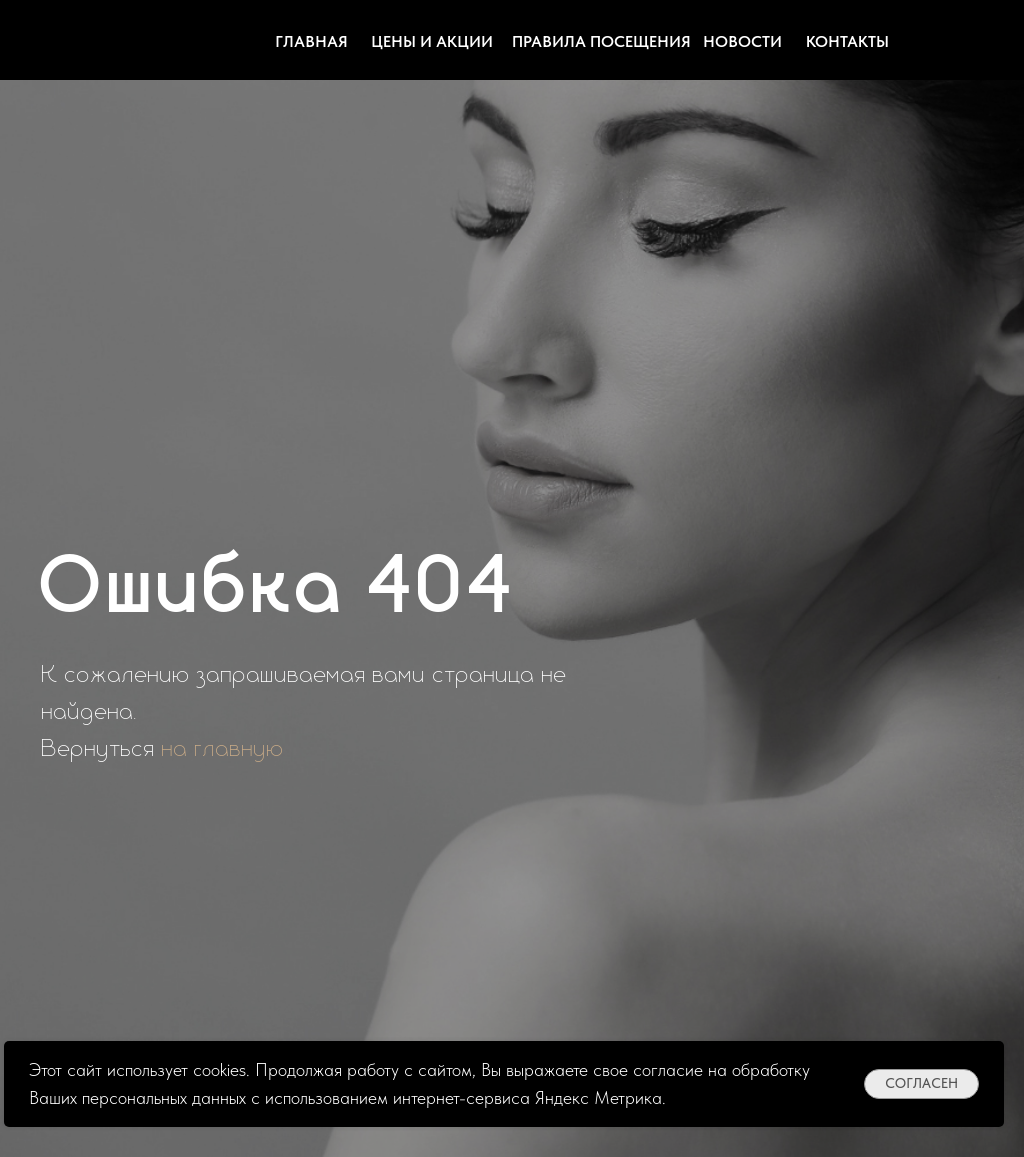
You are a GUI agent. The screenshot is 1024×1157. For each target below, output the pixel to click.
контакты (847, 41)
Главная (311, 41)
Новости (742, 41)
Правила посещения (601, 41)
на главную (223, 749)
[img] (931, 40)
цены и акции (432, 41)
